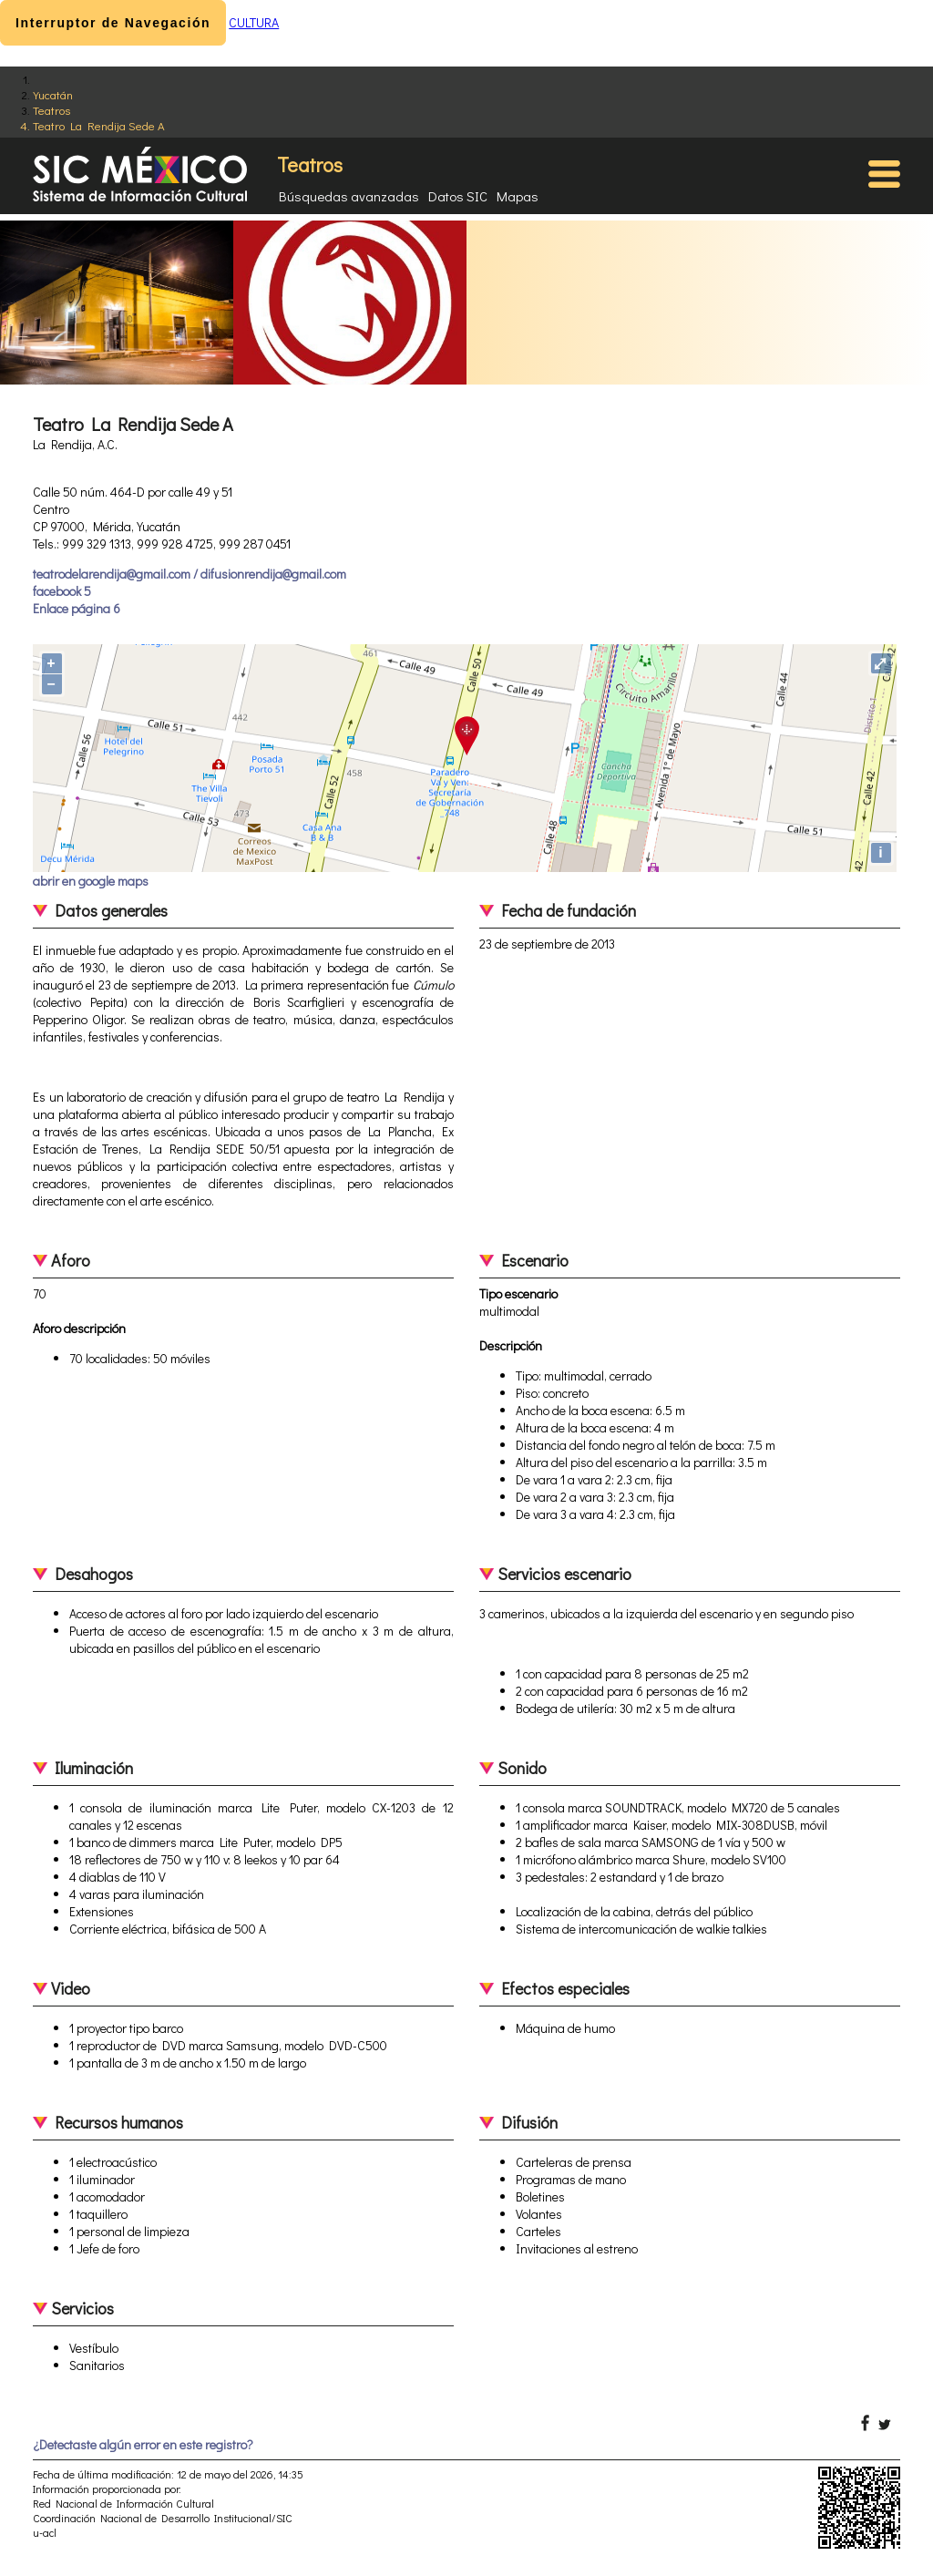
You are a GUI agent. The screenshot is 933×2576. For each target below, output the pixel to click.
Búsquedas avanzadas (349, 196)
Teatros (51, 110)
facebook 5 (62, 591)
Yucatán (53, 94)
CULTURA (254, 22)
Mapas (517, 196)
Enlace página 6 (76, 608)
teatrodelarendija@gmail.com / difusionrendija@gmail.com (189, 573)
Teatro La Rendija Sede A (99, 125)
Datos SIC (457, 196)
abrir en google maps (91, 880)
